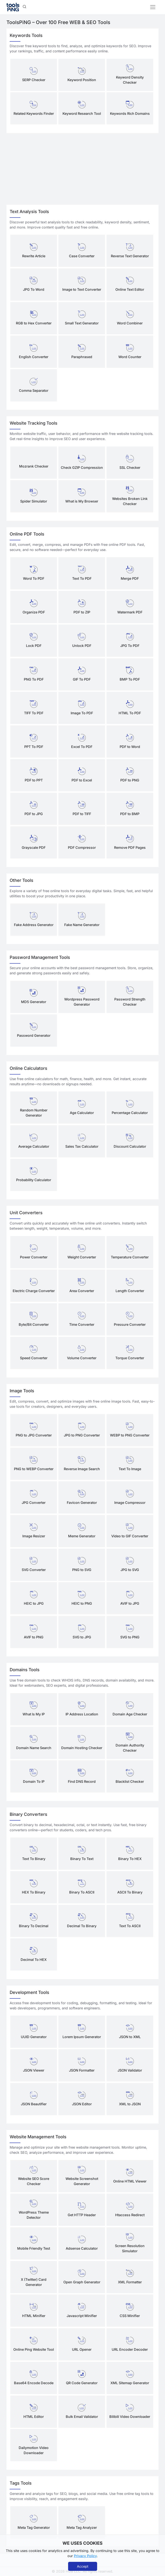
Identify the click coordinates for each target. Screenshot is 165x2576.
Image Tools (22, 1390)
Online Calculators (28, 1068)
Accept (82, 2566)
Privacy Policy (85, 2556)
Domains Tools (25, 1669)
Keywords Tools (26, 35)
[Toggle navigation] (153, 7)
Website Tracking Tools (33, 423)
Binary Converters (28, 1814)
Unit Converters (26, 1212)
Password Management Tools (40, 957)
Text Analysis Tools (29, 211)
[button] (24, 7)
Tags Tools (21, 2483)
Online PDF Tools (27, 534)
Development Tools (29, 1992)
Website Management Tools (38, 2136)
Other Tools (21, 880)
